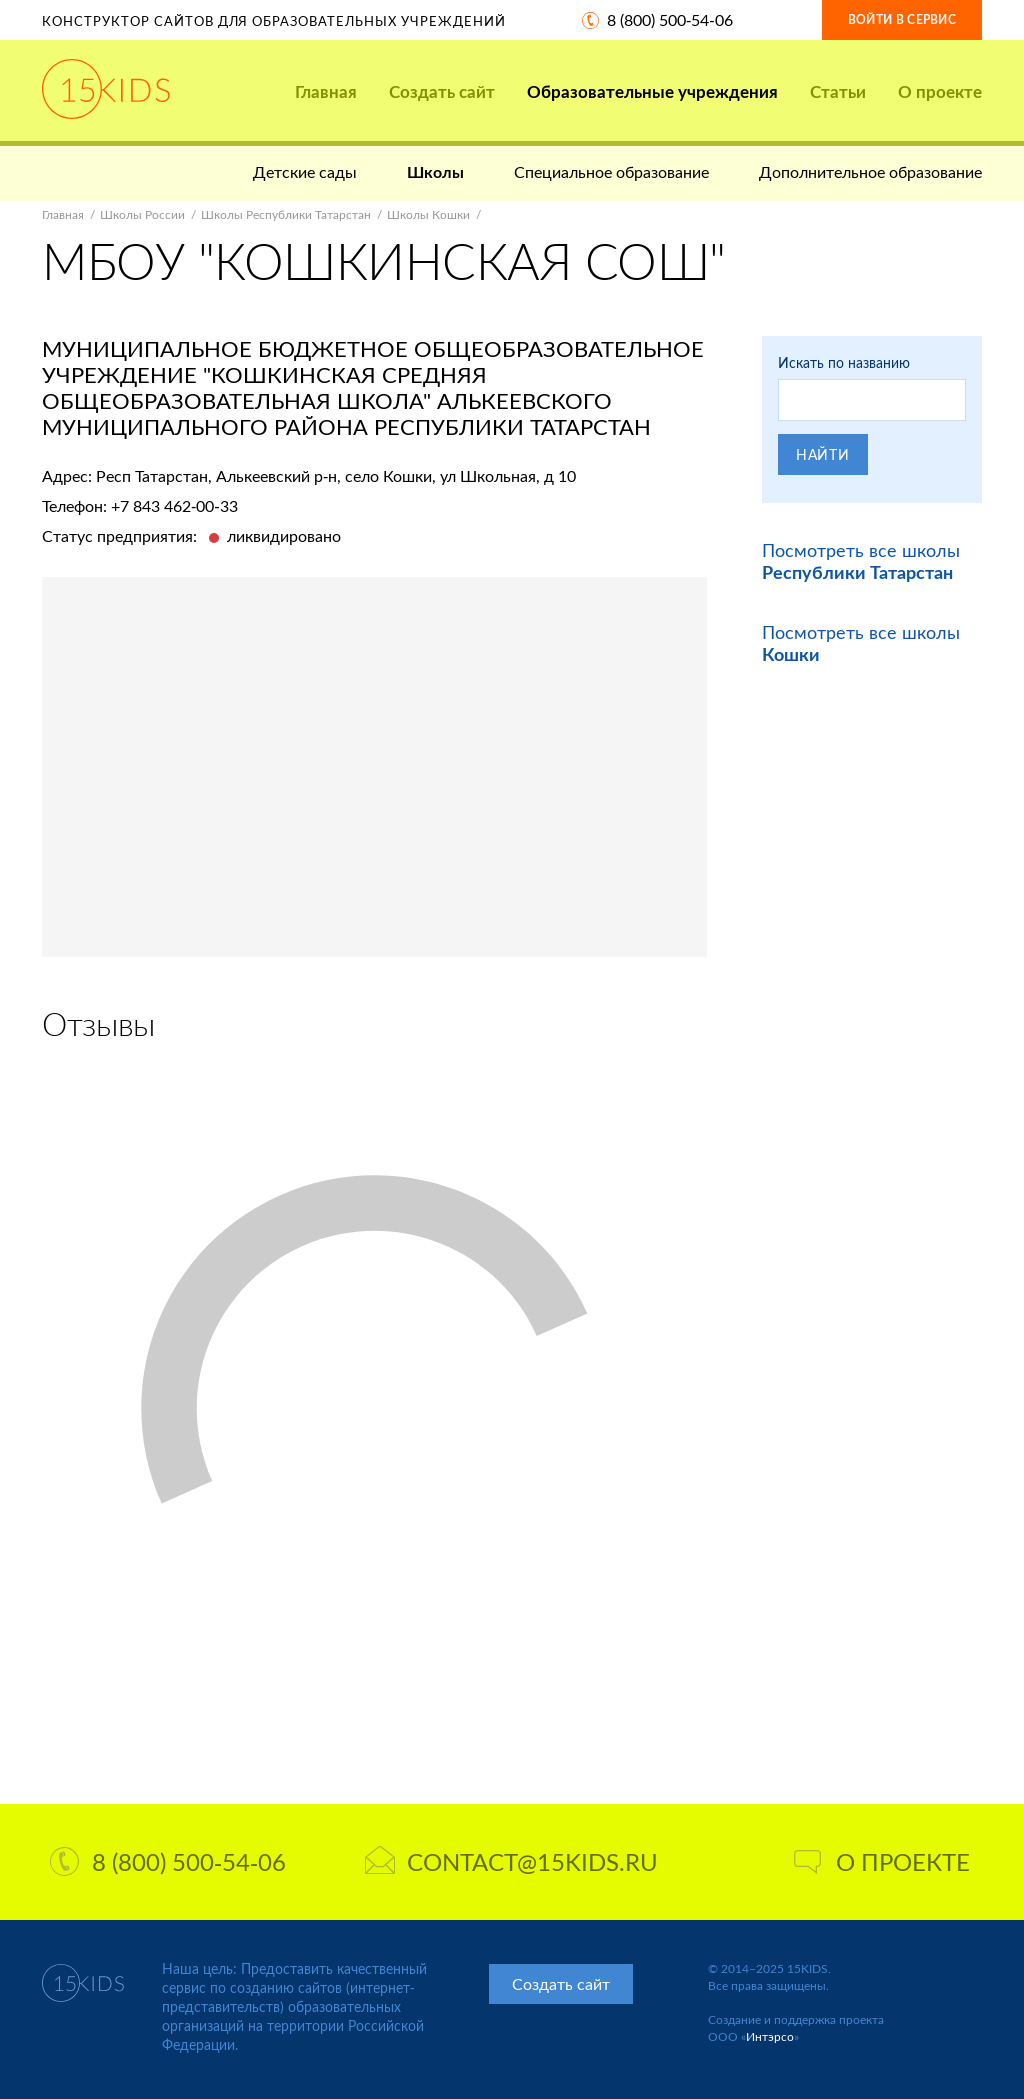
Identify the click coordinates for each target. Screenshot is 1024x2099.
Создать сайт (442, 91)
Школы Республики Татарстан (286, 214)
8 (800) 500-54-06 (670, 19)
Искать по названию (844, 362)
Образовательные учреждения (652, 91)
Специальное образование (611, 171)
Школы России (142, 214)
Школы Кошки (428, 214)
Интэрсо (770, 2036)
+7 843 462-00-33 (174, 505)
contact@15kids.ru (511, 1861)
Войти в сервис (902, 19)
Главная (326, 91)
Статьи (838, 91)
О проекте (940, 91)
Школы (435, 171)
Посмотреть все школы (861, 561)
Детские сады (305, 171)
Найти (823, 454)
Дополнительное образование (870, 171)
